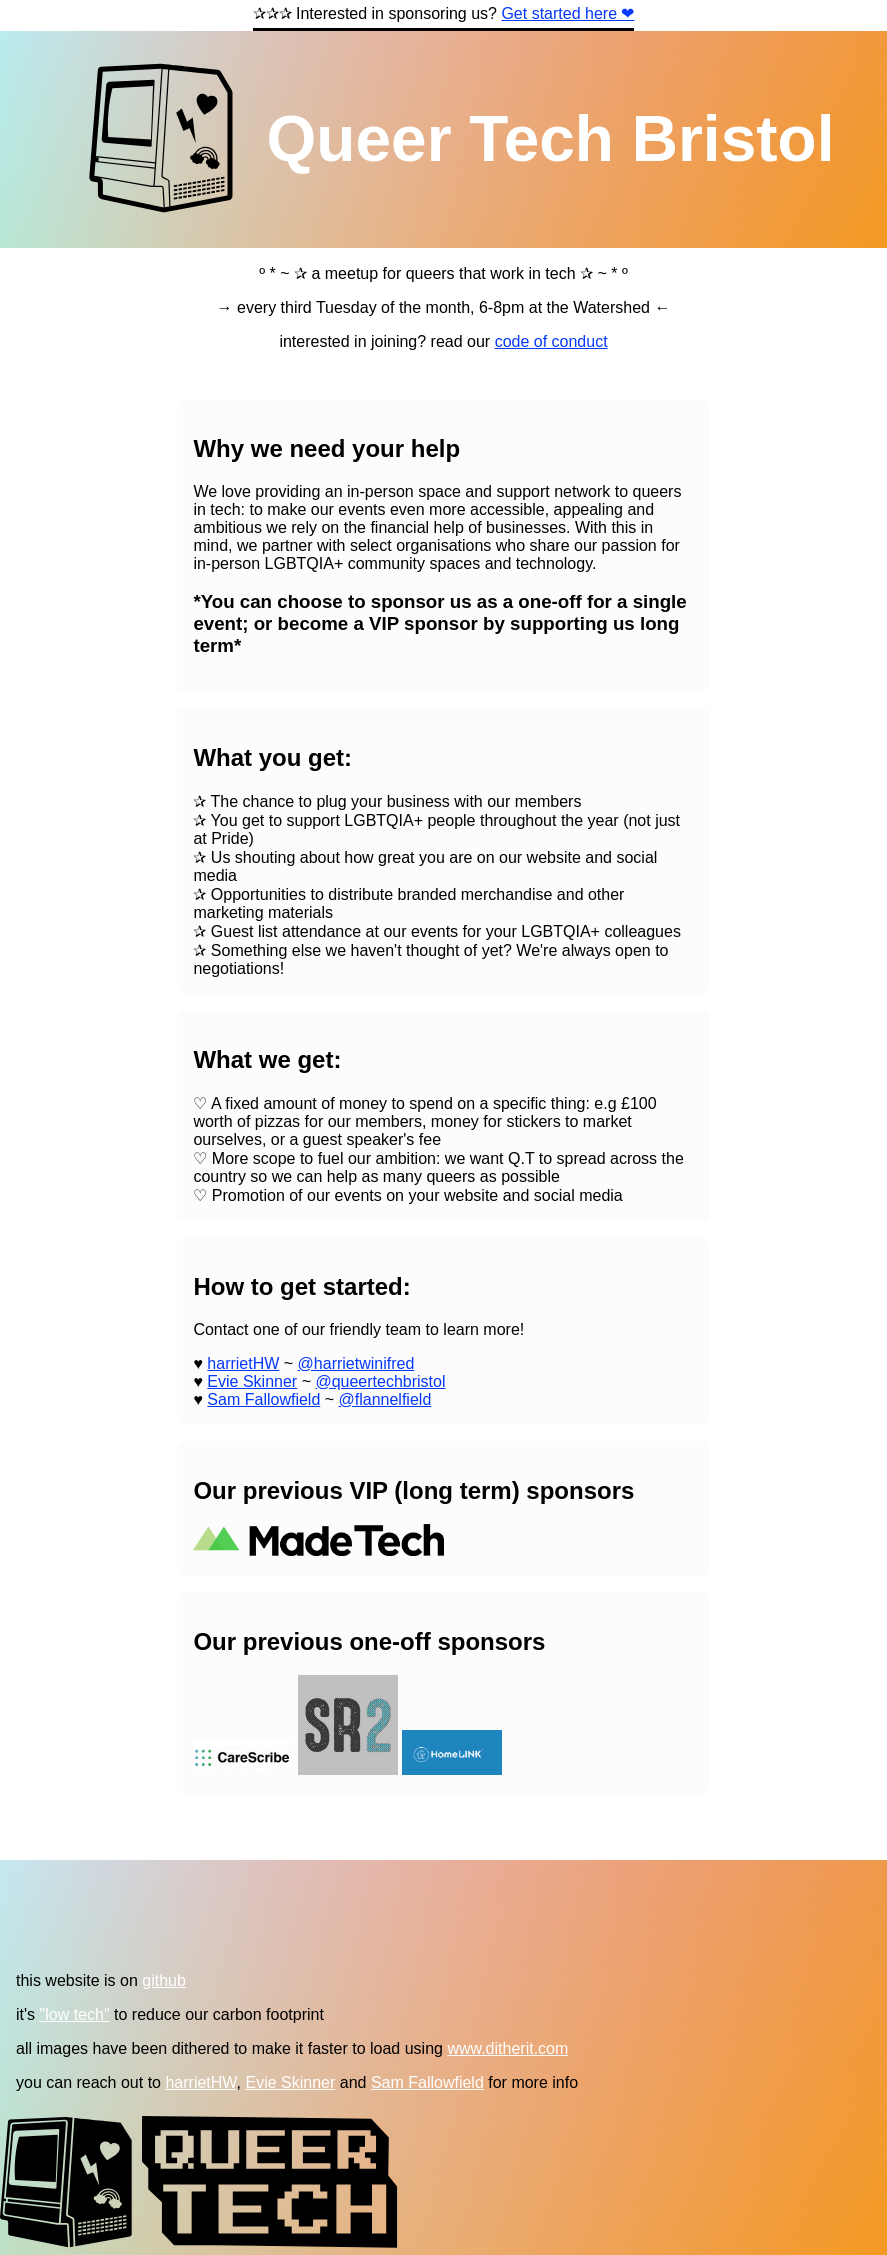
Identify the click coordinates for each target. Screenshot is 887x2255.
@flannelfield (385, 1399)
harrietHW (243, 1363)
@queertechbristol (380, 1381)
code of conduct (551, 341)
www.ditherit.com (507, 2048)
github (164, 1980)
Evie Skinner (252, 1381)
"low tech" (75, 2014)
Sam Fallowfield (263, 1399)
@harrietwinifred (356, 1363)
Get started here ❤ (567, 13)
